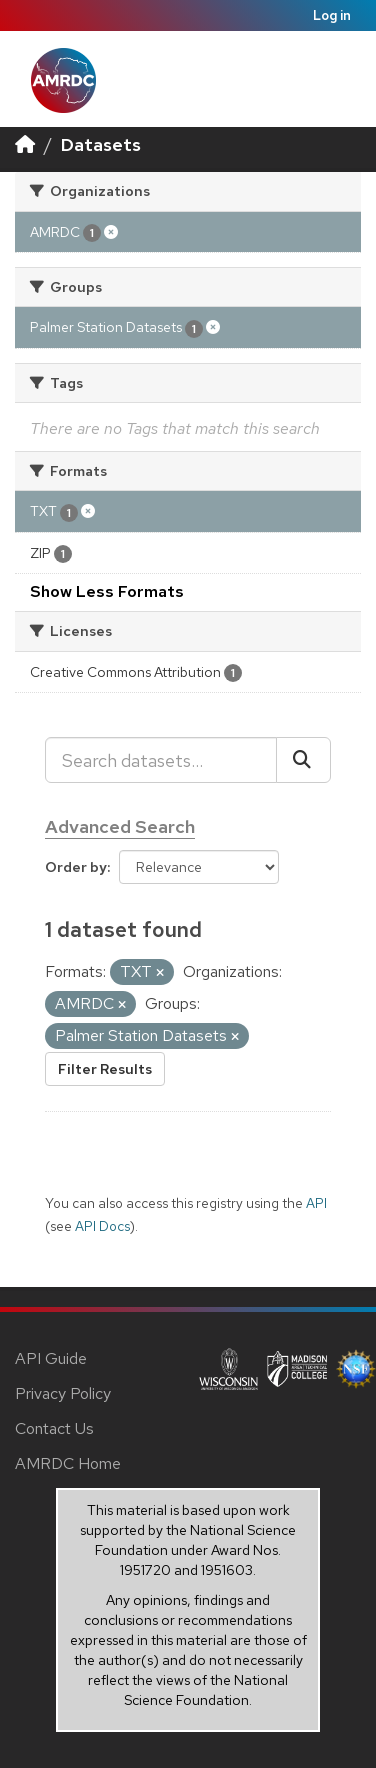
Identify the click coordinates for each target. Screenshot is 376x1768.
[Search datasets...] (161, 760)
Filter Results (105, 1069)
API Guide (51, 1358)
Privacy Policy (63, 1393)
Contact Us (54, 1428)
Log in (332, 15)
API (316, 1203)
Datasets (101, 144)
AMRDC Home (68, 1463)
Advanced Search (120, 826)
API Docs (102, 1226)
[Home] (25, 144)
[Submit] (303, 760)
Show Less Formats (107, 591)
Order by (76, 867)
